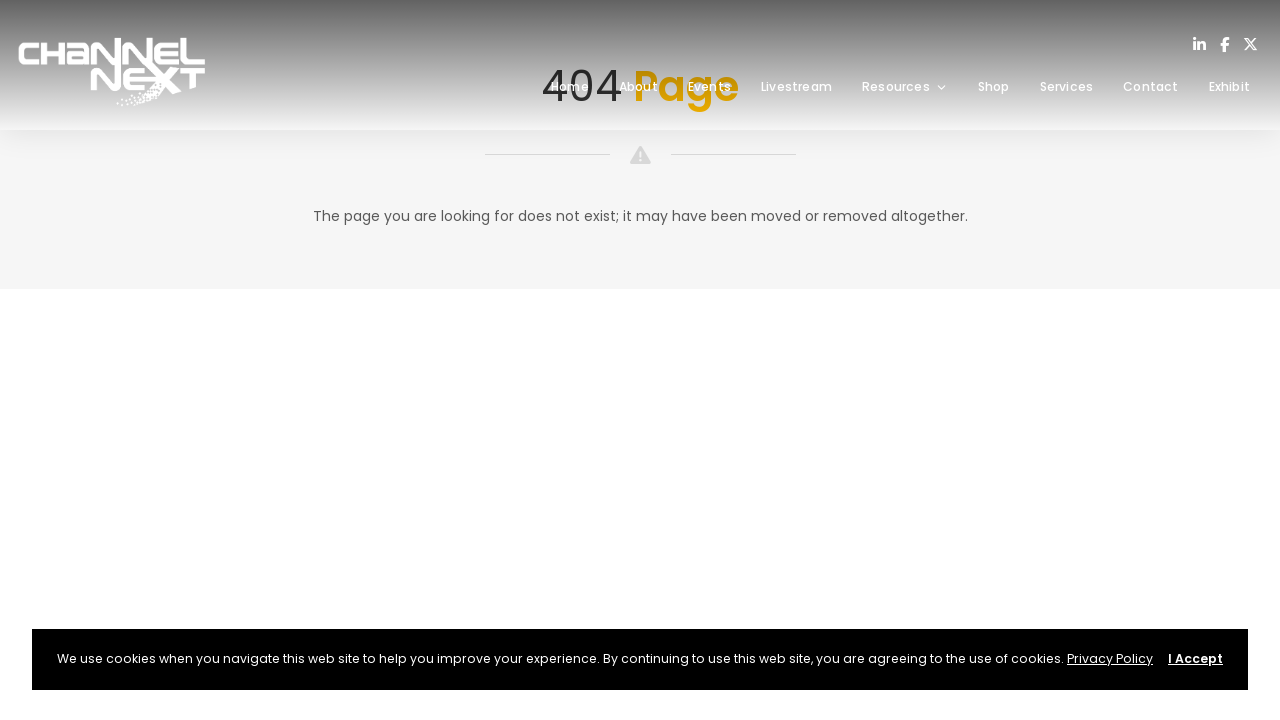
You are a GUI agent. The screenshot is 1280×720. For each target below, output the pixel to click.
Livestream (796, 86)
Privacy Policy (1110, 658)
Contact (1150, 86)
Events (709, 86)
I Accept (1195, 658)
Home (570, 86)
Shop (994, 86)
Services (1067, 86)
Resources (905, 86)
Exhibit (1229, 86)
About (638, 86)
